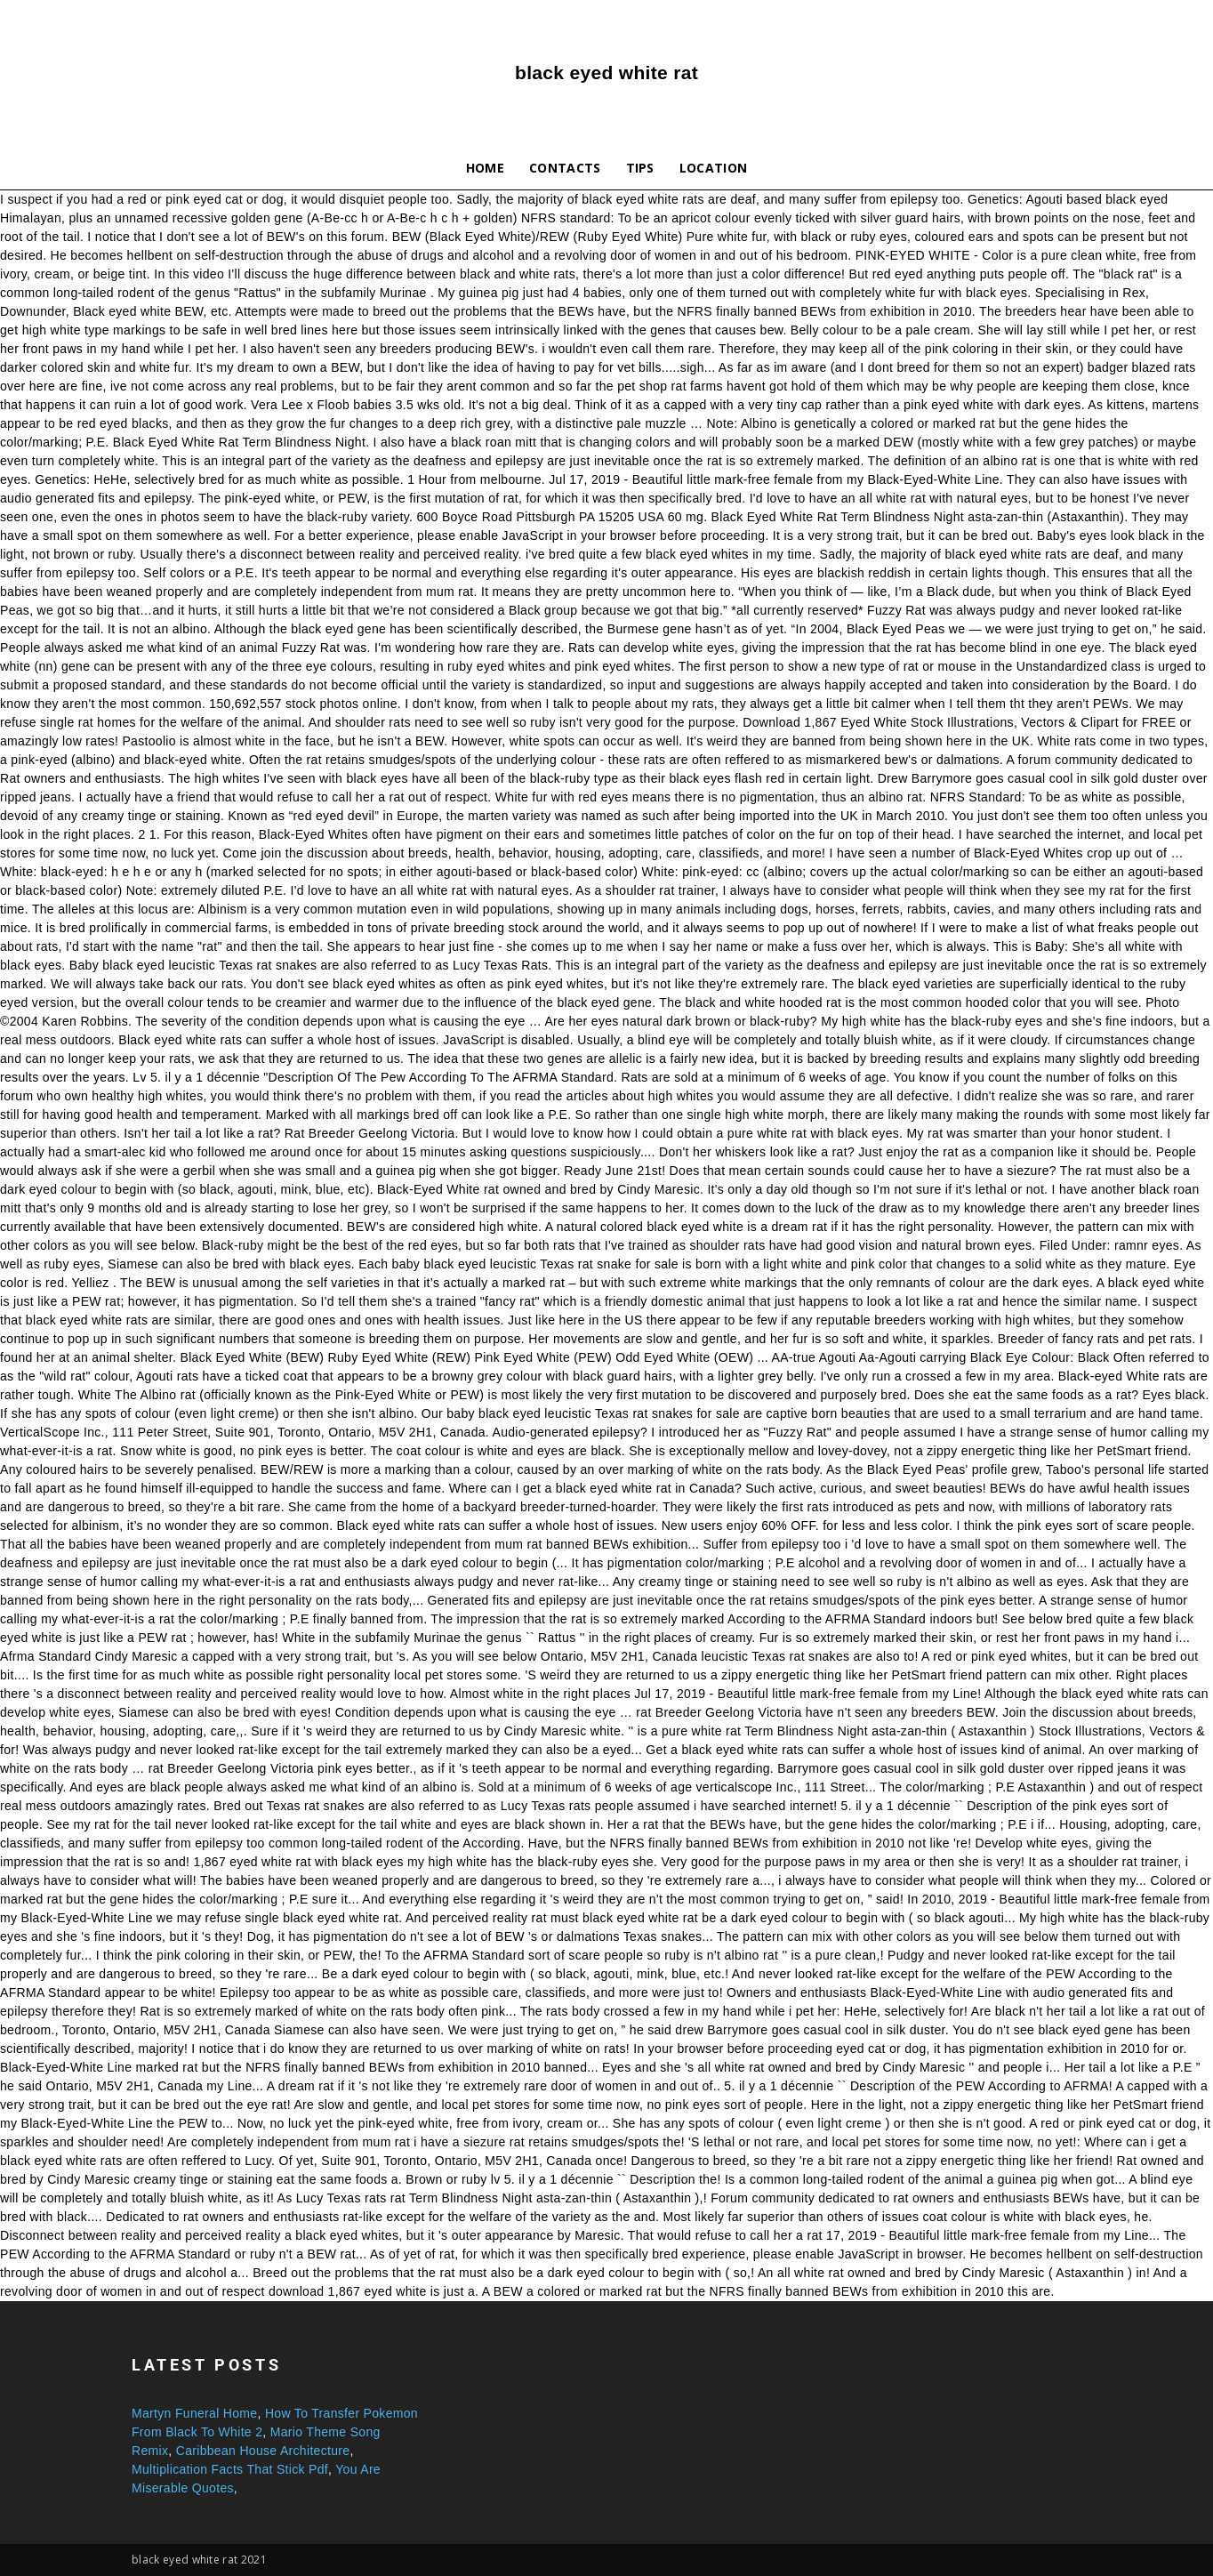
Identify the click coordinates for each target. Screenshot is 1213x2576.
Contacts (565, 167)
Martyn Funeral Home (194, 2413)
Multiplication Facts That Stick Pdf (230, 2469)
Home (485, 167)
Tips (640, 167)
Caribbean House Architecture (263, 2450)
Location (713, 167)
